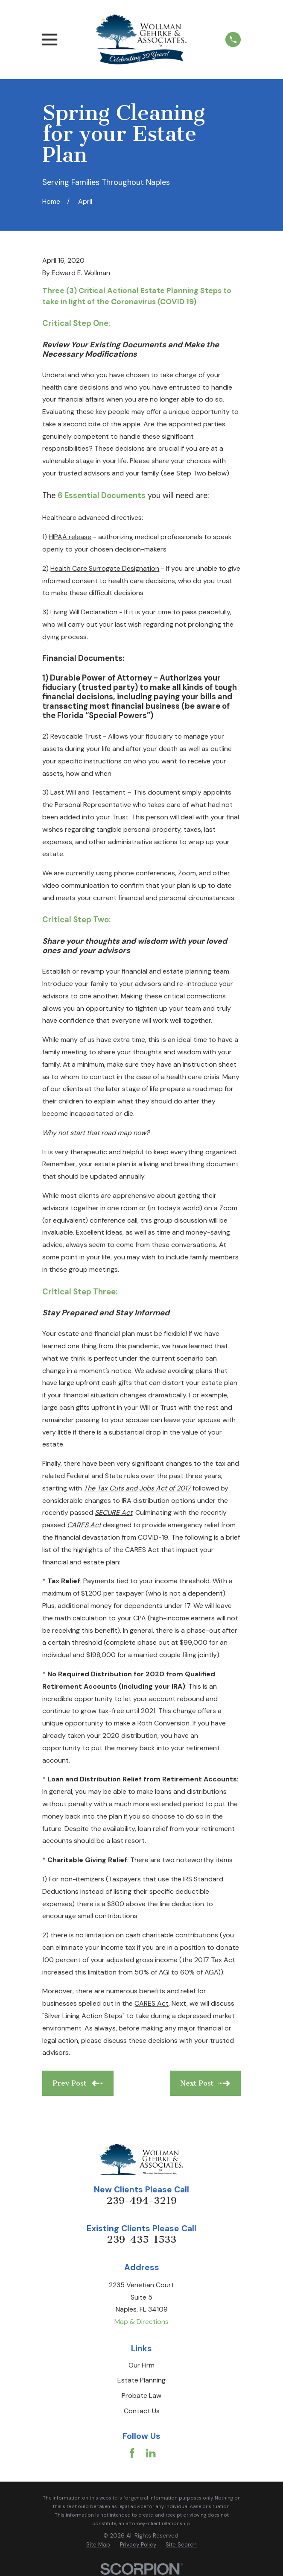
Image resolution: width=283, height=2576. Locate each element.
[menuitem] (98, 2545)
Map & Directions (141, 2321)
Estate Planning (141, 2380)
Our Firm (141, 2365)
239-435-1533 (141, 2239)
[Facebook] (132, 2453)
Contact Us (142, 2410)
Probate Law (141, 2395)
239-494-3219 (141, 2200)
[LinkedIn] (150, 2453)
